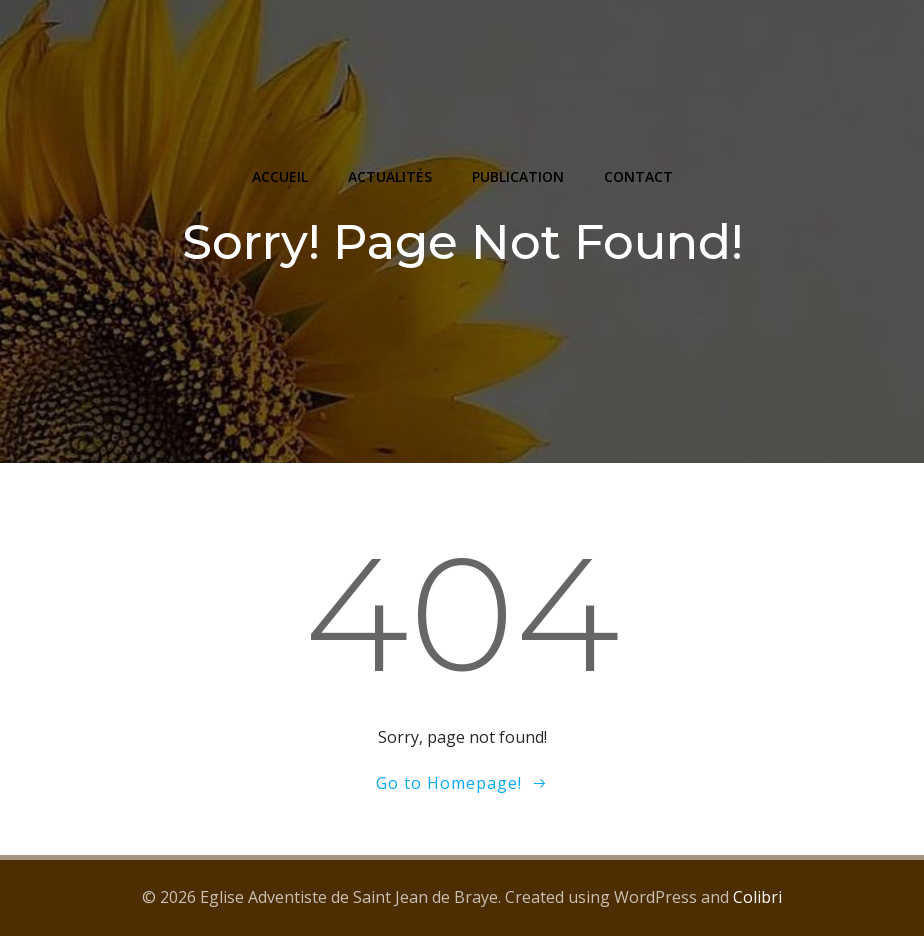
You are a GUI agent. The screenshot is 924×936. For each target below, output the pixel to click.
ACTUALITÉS (390, 176)
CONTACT (638, 176)
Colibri (757, 897)
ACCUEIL (280, 176)
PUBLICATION (518, 176)
